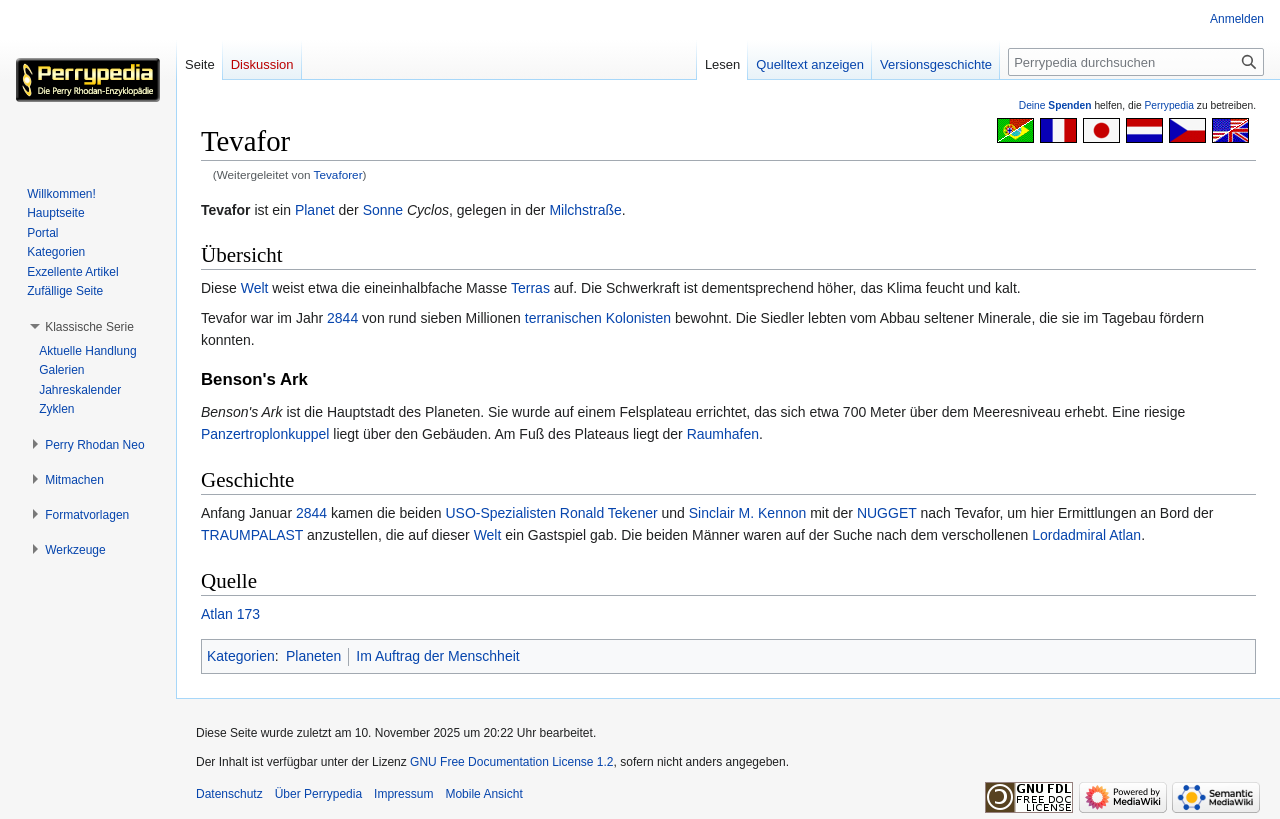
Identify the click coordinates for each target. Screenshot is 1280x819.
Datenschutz (229, 794)
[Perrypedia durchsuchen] (1136, 62)
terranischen (563, 318)
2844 (342, 318)
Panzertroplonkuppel (265, 434)
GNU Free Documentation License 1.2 (511, 762)
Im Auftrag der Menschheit (437, 656)
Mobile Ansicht (483, 794)
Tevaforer (338, 174)
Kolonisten (638, 318)
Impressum (403, 794)
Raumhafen (723, 434)
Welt (255, 288)
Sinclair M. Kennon (748, 513)
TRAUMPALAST (252, 535)
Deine (1055, 105)
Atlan (1125, 535)
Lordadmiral (1069, 535)
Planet (315, 210)
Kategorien (241, 656)
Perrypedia (1169, 105)
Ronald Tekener (609, 513)
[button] (89, 327)
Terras (530, 288)
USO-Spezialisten (500, 513)
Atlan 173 (230, 614)
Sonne (383, 210)
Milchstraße (585, 210)
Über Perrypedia (318, 794)
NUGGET (887, 513)
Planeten (313, 656)
